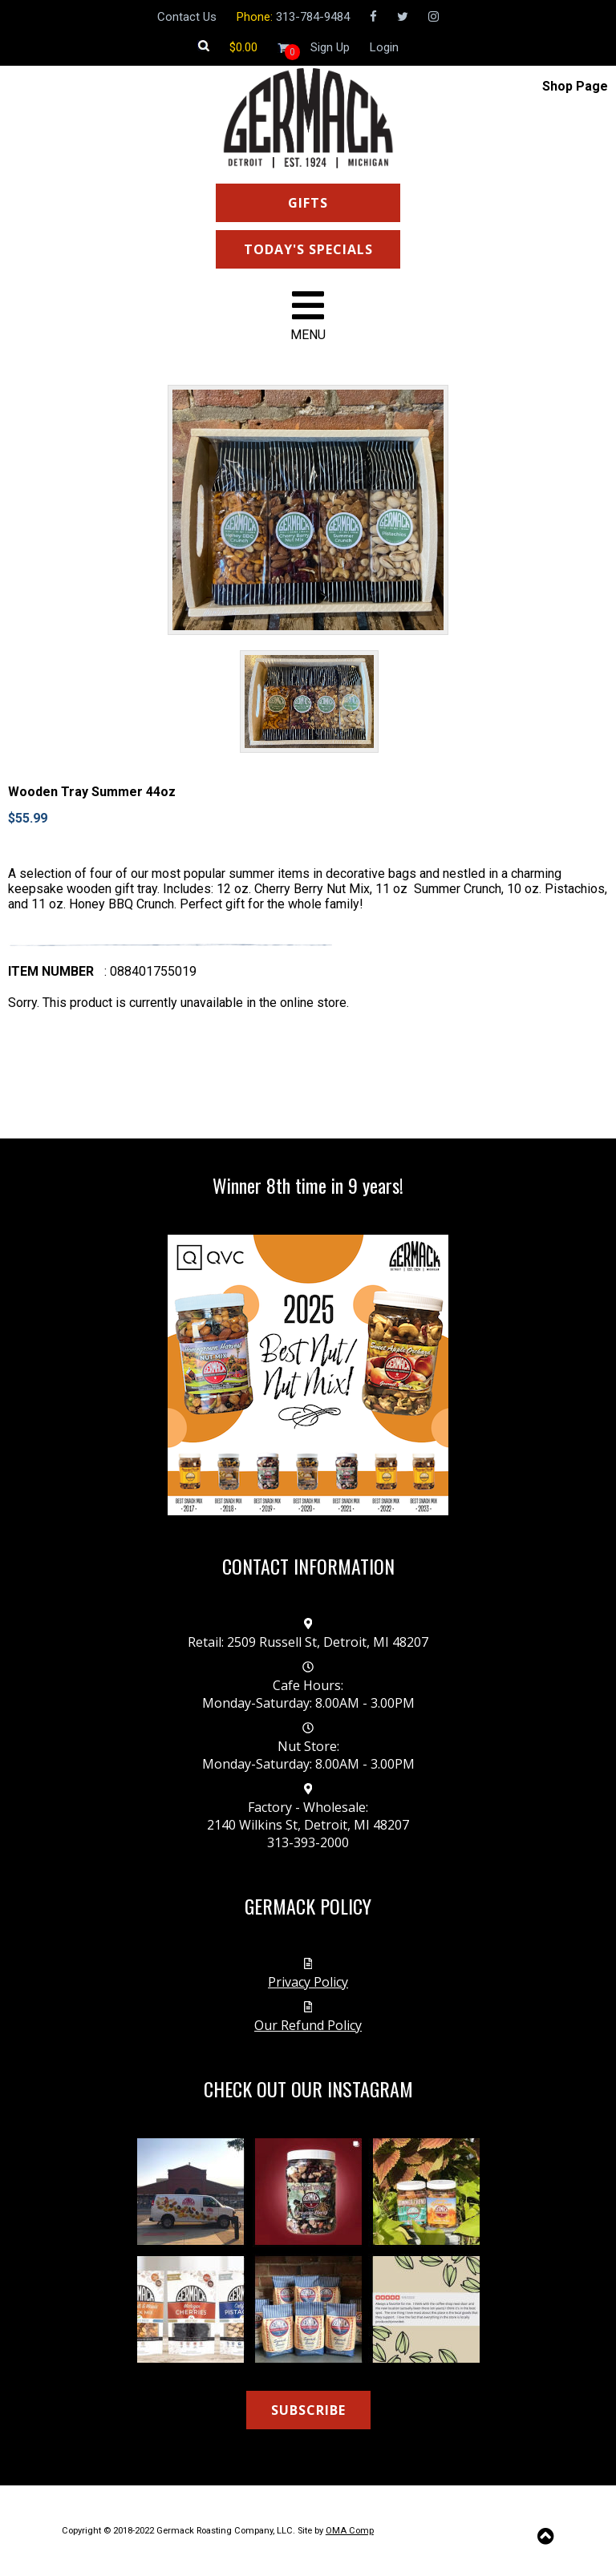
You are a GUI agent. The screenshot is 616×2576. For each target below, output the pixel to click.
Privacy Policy (308, 1982)
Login (384, 47)
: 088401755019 (150, 971)
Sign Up (330, 47)
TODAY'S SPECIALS (308, 249)
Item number (51, 971)
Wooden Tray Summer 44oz (92, 791)
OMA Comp (350, 2530)
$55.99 (27, 818)
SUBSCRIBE (308, 2410)
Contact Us (187, 17)
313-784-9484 (313, 17)
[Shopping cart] (243, 47)
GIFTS (308, 203)
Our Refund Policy (308, 2025)
